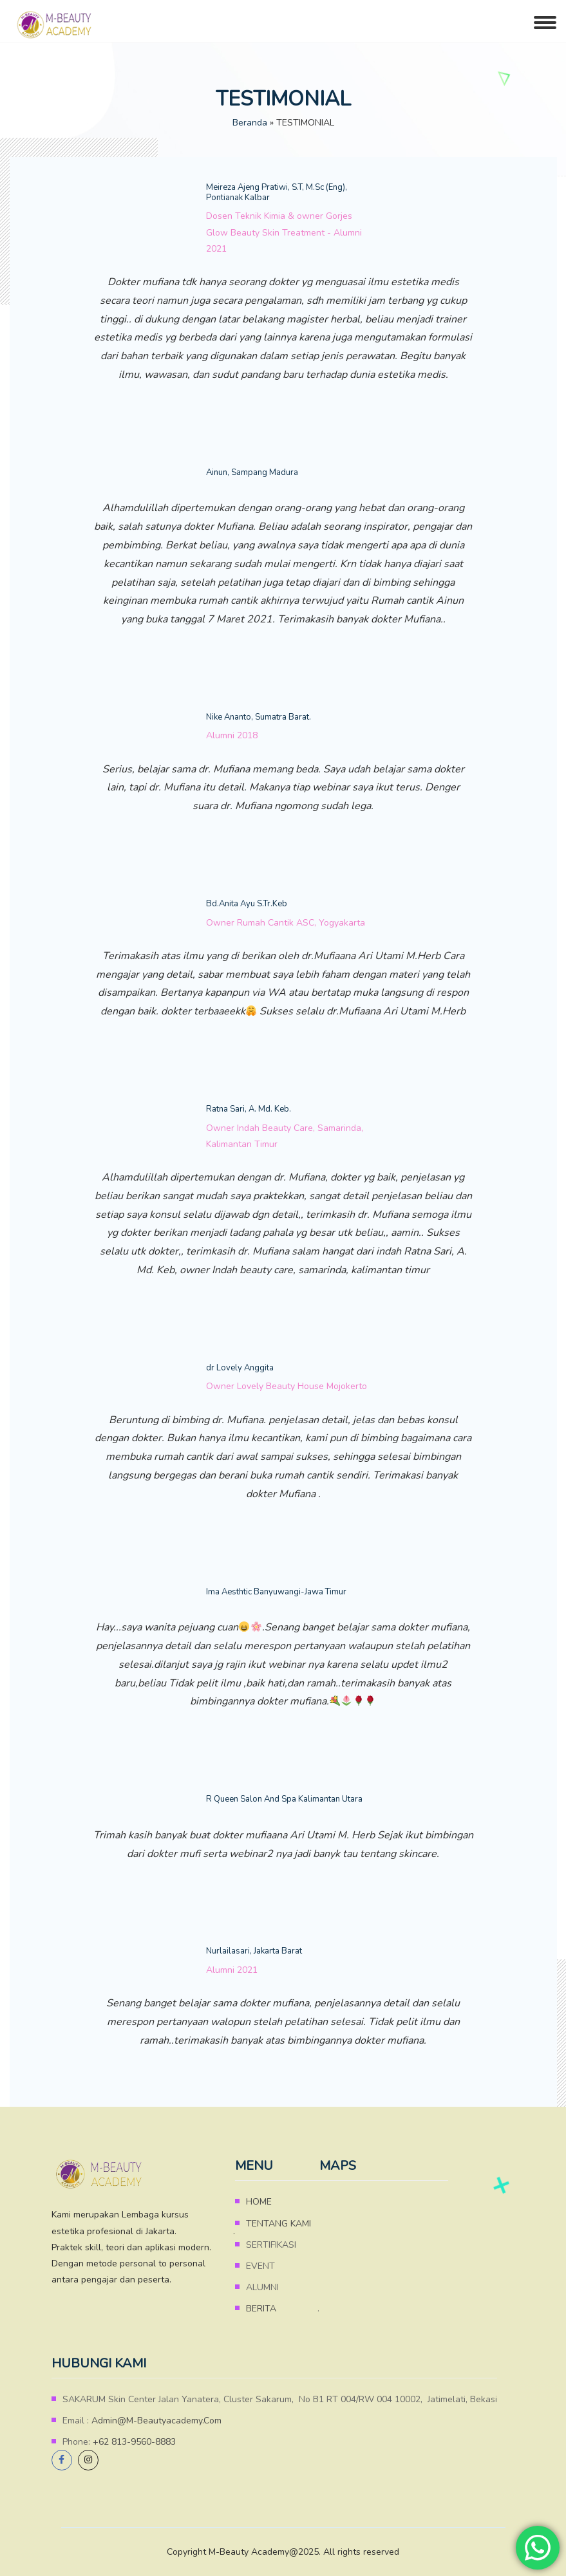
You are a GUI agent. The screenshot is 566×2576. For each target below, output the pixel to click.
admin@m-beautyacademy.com (156, 2420)
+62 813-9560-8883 (134, 2442)
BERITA (261, 2308)
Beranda (249, 123)
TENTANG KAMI (278, 2223)
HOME (259, 2202)
